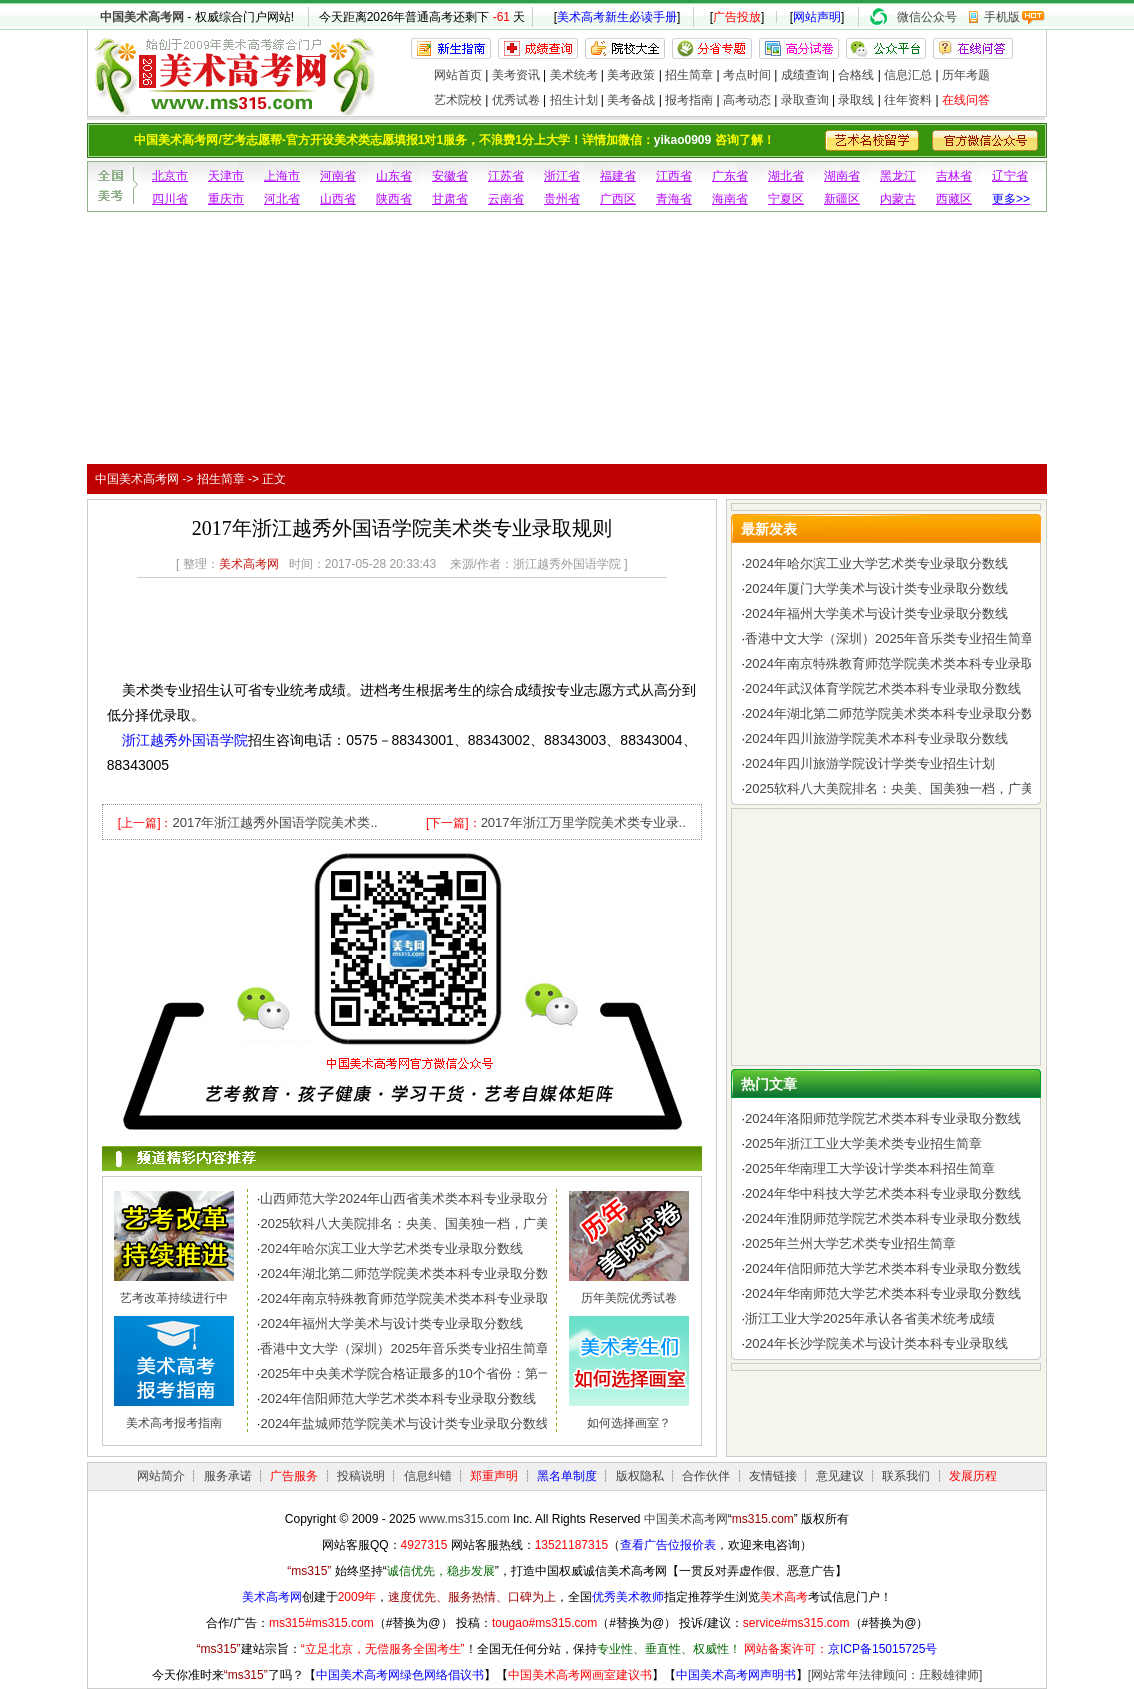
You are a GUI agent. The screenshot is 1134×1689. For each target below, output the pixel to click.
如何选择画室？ (629, 1423)
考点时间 (747, 75)
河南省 (338, 176)
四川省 (170, 199)
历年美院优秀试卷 (629, 1298)
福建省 (618, 176)
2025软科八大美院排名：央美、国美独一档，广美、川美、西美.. (447, 1223)
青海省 (674, 199)
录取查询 (805, 100)
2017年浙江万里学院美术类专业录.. (583, 822)
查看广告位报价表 (668, 1545)
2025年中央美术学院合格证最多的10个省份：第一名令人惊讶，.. (448, 1373)
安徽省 (450, 176)
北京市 (170, 176)
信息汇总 (908, 75)
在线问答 (966, 100)
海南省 (730, 199)
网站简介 (161, 1476)
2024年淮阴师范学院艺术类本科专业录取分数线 (883, 1218)
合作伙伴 (706, 1476)
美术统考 (574, 75)
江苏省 (506, 176)
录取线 (856, 100)
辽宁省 (1010, 176)
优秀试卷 (516, 100)
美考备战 (631, 100)
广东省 (730, 176)
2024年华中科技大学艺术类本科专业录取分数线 (883, 1193)
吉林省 (954, 176)
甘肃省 (450, 199)
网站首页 (458, 75)
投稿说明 (361, 1476)
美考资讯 (516, 75)
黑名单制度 (567, 1476)
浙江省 (562, 176)
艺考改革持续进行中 (174, 1298)
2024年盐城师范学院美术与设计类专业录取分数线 (404, 1423)
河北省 (282, 199)
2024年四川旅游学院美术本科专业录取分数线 (876, 738)
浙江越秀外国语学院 (185, 740)
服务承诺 (228, 1476)
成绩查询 (805, 75)
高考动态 (747, 100)
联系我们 (906, 1476)
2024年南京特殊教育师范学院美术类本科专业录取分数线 (424, 1298)
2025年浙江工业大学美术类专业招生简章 (863, 1143)
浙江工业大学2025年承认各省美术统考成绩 (870, 1318)
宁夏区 (786, 199)
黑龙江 (898, 176)
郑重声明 (494, 1476)
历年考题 (966, 75)
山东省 (394, 176)
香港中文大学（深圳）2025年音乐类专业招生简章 (404, 1348)
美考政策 (631, 75)
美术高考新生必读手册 (617, 17)
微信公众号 (927, 17)
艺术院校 (458, 100)
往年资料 (908, 100)
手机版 (1002, 17)
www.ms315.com (464, 1519)
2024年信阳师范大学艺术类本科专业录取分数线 (398, 1398)
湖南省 (842, 176)
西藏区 (954, 199)
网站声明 (817, 17)
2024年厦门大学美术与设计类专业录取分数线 (876, 588)
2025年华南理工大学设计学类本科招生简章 (870, 1168)
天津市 (226, 176)
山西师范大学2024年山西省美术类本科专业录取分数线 (417, 1198)
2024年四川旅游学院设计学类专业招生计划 (870, 763)
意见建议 (840, 1476)
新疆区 (842, 199)
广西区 (618, 199)
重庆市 (226, 199)
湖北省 (786, 176)
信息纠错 (428, 1476)
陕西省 (394, 199)
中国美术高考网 (142, 17)
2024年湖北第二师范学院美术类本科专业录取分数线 (411, 1273)
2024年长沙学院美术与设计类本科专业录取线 (876, 1343)
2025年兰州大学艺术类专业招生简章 (850, 1243)
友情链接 (773, 1476)
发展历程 (973, 1476)
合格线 (856, 75)
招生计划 (574, 100)
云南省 (506, 199)
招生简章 (689, 75)
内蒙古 (898, 199)
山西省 (338, 199)
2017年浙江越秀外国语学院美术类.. (274, 822)
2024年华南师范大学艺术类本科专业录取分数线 (883, 1293)
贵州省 (562, 199)
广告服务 (294, 1476)
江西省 (674, 176)
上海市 (282, 176)
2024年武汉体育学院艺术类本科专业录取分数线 (883, 688)
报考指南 (689, 100)
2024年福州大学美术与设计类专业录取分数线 (391, 1323)
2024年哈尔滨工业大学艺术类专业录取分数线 (391, 1248)
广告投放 (737, 17)
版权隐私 (640, 1476)
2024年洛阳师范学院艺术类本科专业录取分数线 (883, 1118)
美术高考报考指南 (174, 1423)
